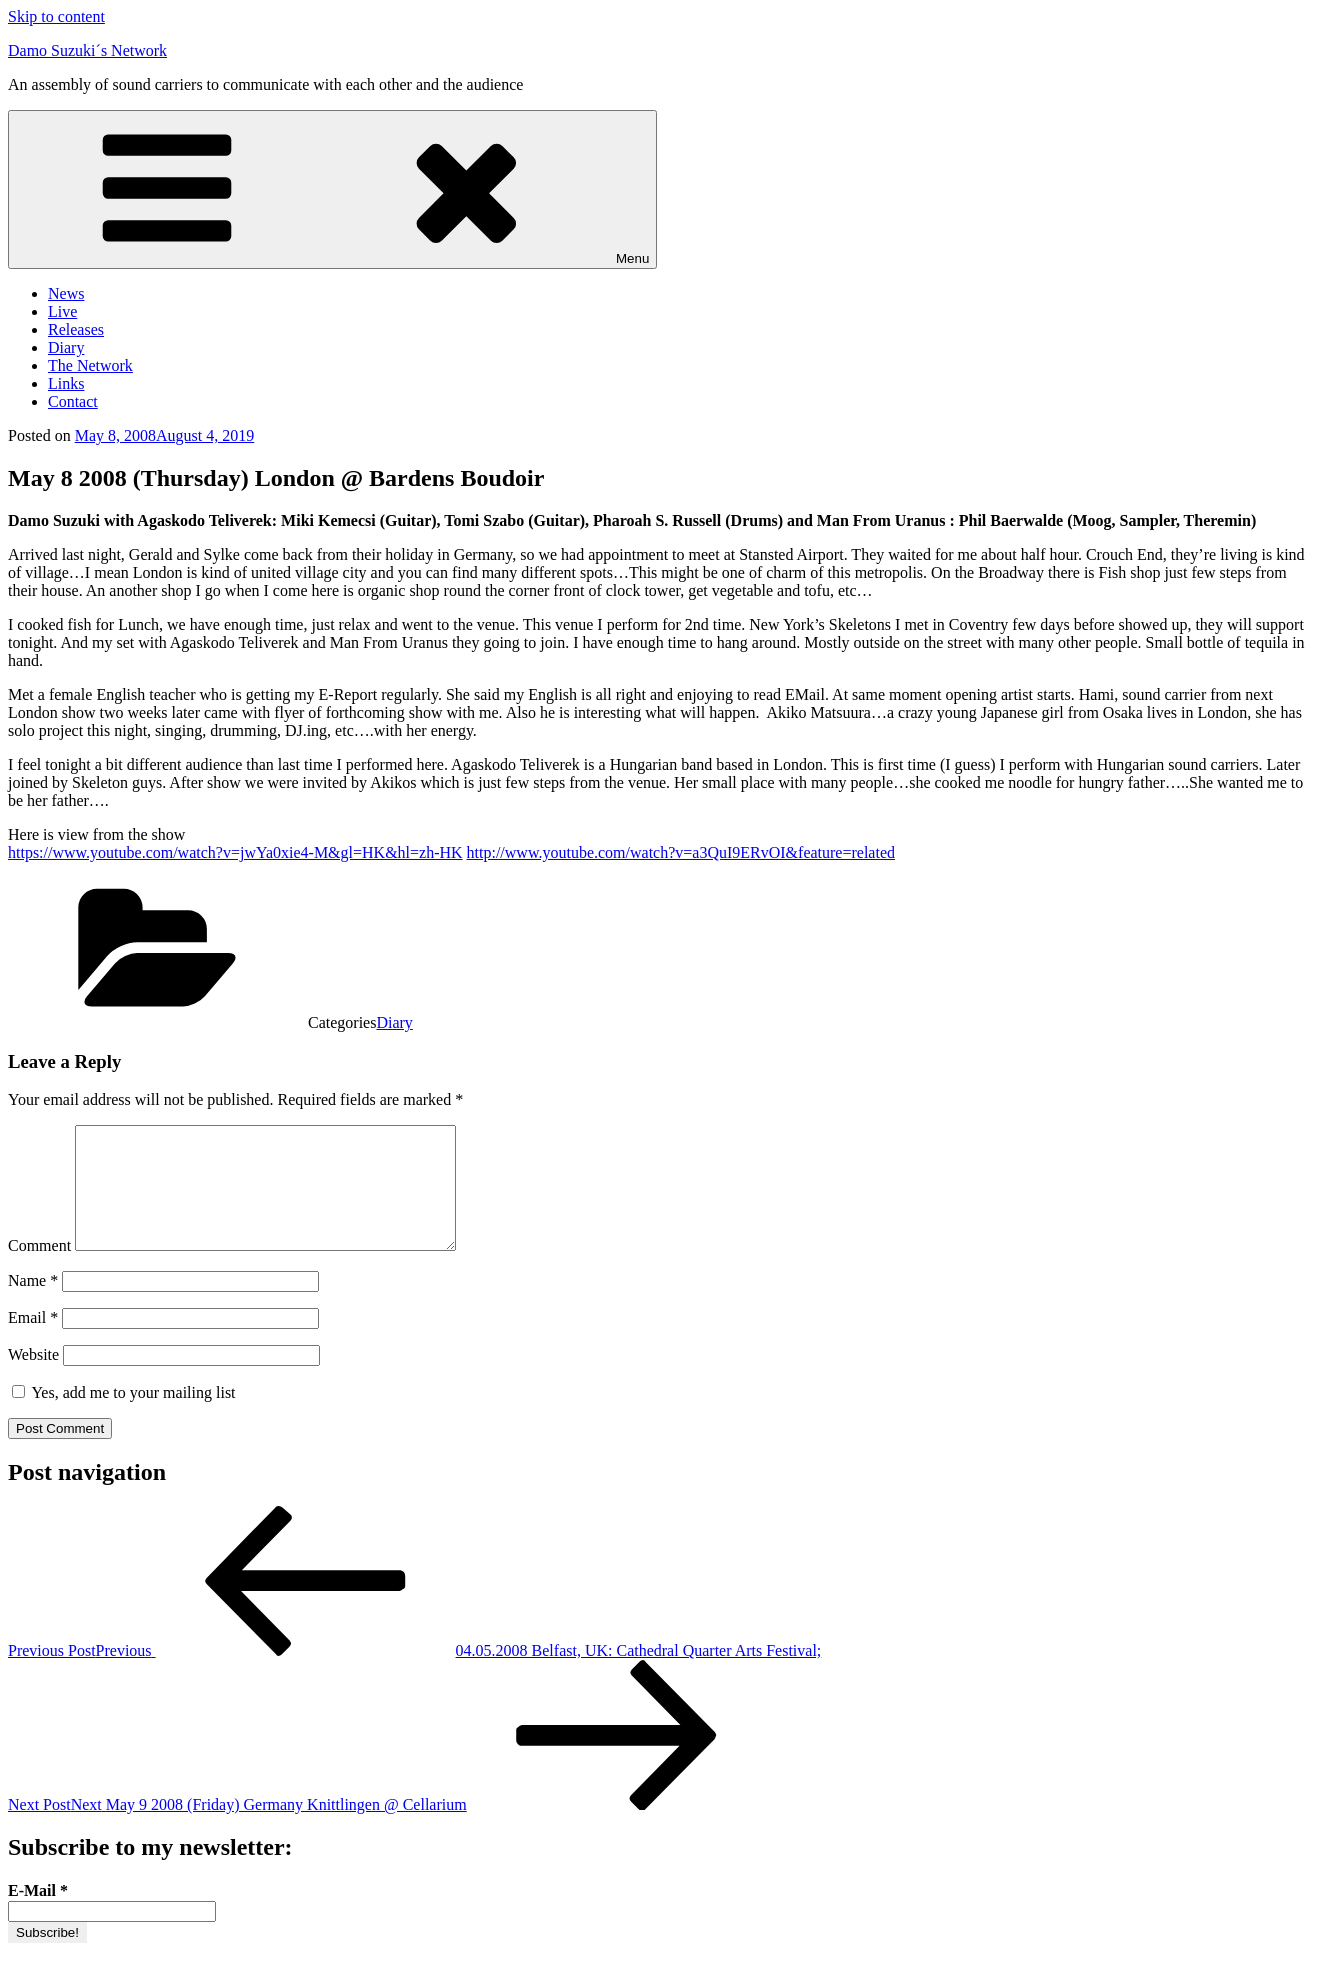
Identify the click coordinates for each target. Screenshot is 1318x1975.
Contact (73, 401)
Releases (76, 329)
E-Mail (38, 1914)
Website (33, 1378)
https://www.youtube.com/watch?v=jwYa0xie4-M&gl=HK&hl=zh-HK (235, 852)
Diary (66, 347)
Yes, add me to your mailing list (124, 1416)
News (66, 293)
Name (33, 1304)
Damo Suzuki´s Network (87, 50)
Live (62, 311)
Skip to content (56, 16)
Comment (39, 1269)
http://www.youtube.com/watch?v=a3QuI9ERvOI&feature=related (681, 852)
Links (66, 383)
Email (33, 1341)
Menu (332, 189)
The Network (90, 365)
